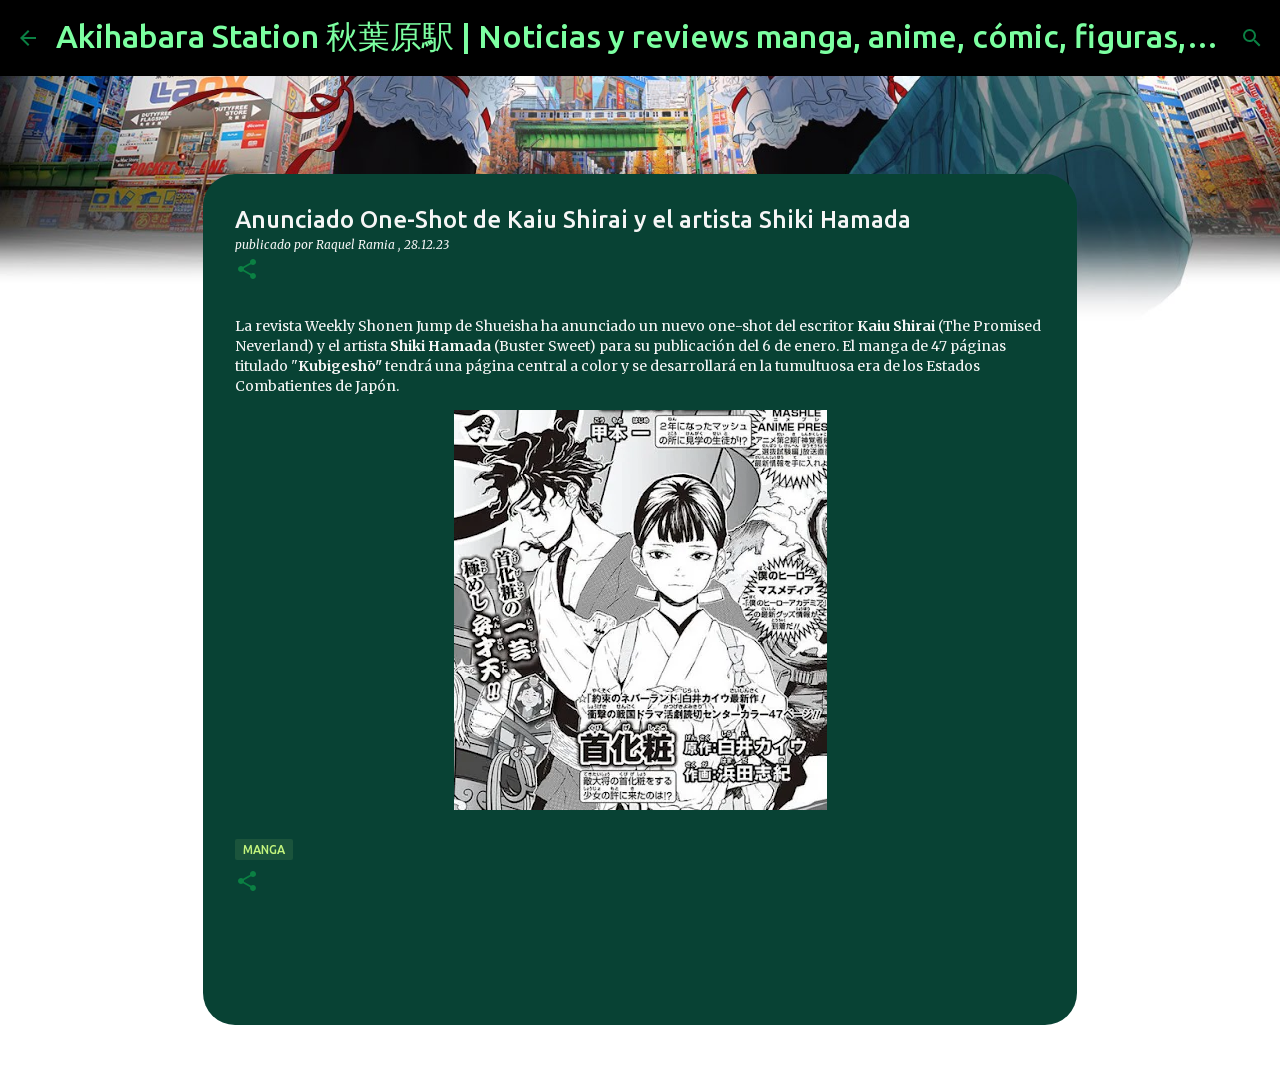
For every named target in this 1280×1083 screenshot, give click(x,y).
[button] (247, 270)
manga (264, 849)
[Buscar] (1252, 38)
